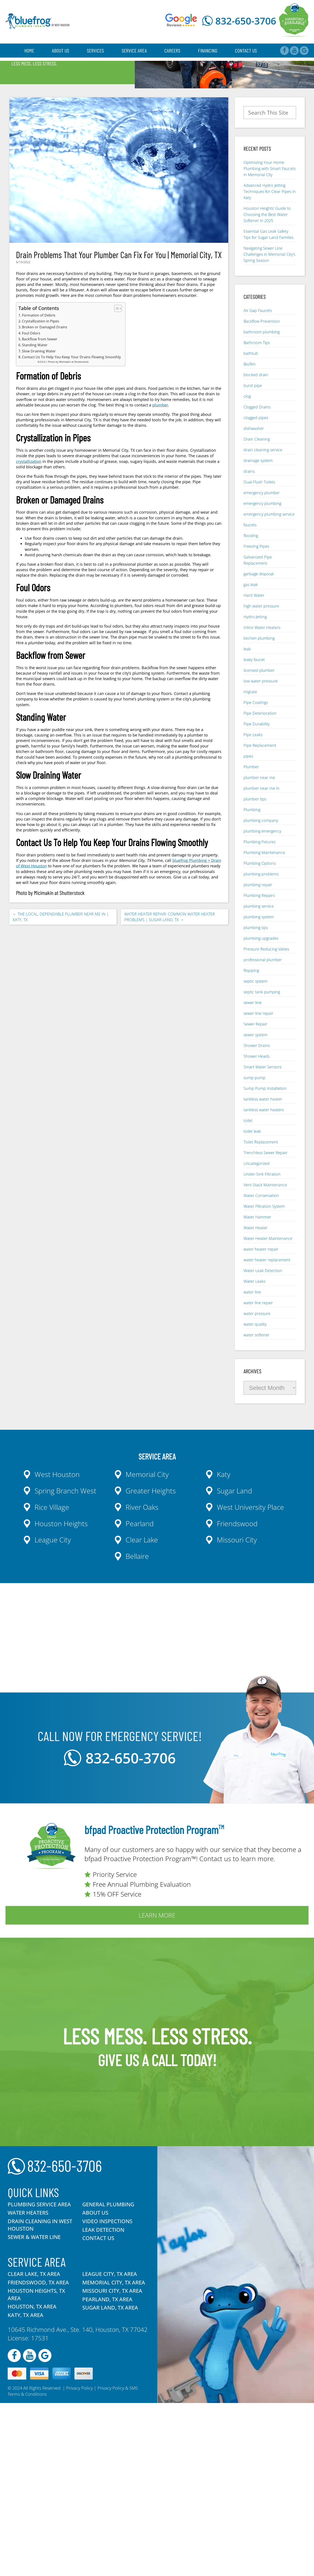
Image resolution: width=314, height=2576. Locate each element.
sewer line (252, 1002)
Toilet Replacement (261, 1141)
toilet (248, 1120)
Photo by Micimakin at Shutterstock (68, 361)
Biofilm (250, 364)
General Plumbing (108, 2204)
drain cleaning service (263, 449)
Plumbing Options (260, 863)
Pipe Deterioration (260, 713)
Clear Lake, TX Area (34, 2273)
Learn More (157, 1915)
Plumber (251, 766)
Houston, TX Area (32, 2306)
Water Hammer (257, 1217)
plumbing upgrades (261, 938)
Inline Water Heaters (262, 627)
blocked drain (256, 374)
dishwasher (254, 428)
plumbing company (261, 820)
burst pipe (253, 385)
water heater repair (261, 1249)
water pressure (257, 1313)
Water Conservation (261, 1195)
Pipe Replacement (260, 745)
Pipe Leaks (253, 734)
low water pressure (261, 681)
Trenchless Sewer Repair (265, 1152)
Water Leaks (254, 1281)
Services (95, 50)
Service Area (134, 50)
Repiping (251, 970)
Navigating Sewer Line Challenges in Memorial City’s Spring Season (269, 254)
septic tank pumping (262, 991)
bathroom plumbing (262, 331)
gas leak (251, 584)
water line (252, 1292)
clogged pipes (256, 417)
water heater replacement (267, 1259)
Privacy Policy (79, 2388)
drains (249, 471)
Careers (172, 50)
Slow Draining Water (39, 351)
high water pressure (261, 606)
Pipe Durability (257, 723)
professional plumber (263, 959)
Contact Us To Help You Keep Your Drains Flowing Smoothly (71, 357)
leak (247, 648)
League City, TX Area (109, 2273)
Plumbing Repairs (259, 895)
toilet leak (252, 1131)
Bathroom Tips (257, 342)
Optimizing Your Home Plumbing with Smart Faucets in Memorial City (270, 168)
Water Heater (256, 1227)
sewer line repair (258, 1013)
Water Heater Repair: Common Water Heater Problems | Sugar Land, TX (169, 916)
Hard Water (254, 595)
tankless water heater (263, 1099)
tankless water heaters (264, 1109)
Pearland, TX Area (107, 2299)
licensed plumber (259, 670)
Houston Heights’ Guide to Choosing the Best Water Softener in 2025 (267, 214)
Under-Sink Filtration (262, 1174)
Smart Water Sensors (262, 1066)
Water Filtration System (264, 1206)
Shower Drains (257, 1045)
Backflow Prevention (262, 321)
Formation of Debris (39, 315)
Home (29, 50)
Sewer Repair (255, 1024)
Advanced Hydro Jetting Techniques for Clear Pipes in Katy (270, 191)
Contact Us (246, 50)
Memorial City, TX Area (113, 2282)
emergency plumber (262, 492)
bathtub (251, 353)
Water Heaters (28, 2212)
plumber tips (255, 799)
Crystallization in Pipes (40, 321)
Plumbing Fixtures (259, 841)
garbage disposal (259, 573)
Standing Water (34, 345)
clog (247, 396)
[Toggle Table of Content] (116, 308)
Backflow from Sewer (39, 339)
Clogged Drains (257, 407)
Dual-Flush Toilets (259, 482)
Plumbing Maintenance (264, 852)
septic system (255, 981)
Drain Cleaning (257, 439)
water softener (257, 1334)
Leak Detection (103, 2229)
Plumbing (252, 809)
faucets (250, 524)
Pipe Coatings (256, 702)
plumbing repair (258, 884)
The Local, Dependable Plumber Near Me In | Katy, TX (61, 916)
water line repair (258, 1302)
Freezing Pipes (256, 546)
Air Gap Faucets (258, 310)
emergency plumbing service (269, 514)
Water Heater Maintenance (268, 1238)
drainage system (258, 460)
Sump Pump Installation (265, 1088)
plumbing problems (261, 874)
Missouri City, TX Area (112, 2290)
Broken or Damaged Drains (44, 327)
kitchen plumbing (259, 638)
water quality (255, 1324)
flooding (251, 535)
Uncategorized (257, 1163)
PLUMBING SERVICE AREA (39, 2204)
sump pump (254, 1077)
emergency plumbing (262, 503)
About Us (60, 50)
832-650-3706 (245, 20)
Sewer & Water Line (34, 2236)
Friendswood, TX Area (38, 2282)
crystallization (28, 461)
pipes (248, 756)
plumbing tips (256, 927)
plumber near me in (261, 788)
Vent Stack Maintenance (265, 1184)
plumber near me (259, 777)
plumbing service (259, 906)
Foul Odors (31, 333)
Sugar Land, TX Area (110, 2307)
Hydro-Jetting (255, 616)
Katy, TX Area (25, 2315)
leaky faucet (254, 659)
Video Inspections (107, 2221)
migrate (250, 691)
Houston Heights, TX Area (36, 2294)
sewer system (255, 1034)
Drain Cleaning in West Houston (40, 2224)
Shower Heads (257, 1056)
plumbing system (259, 916)
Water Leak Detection (263, 1270)
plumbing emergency (262, 831)
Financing (207, 50)
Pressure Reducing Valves (266, 949)
